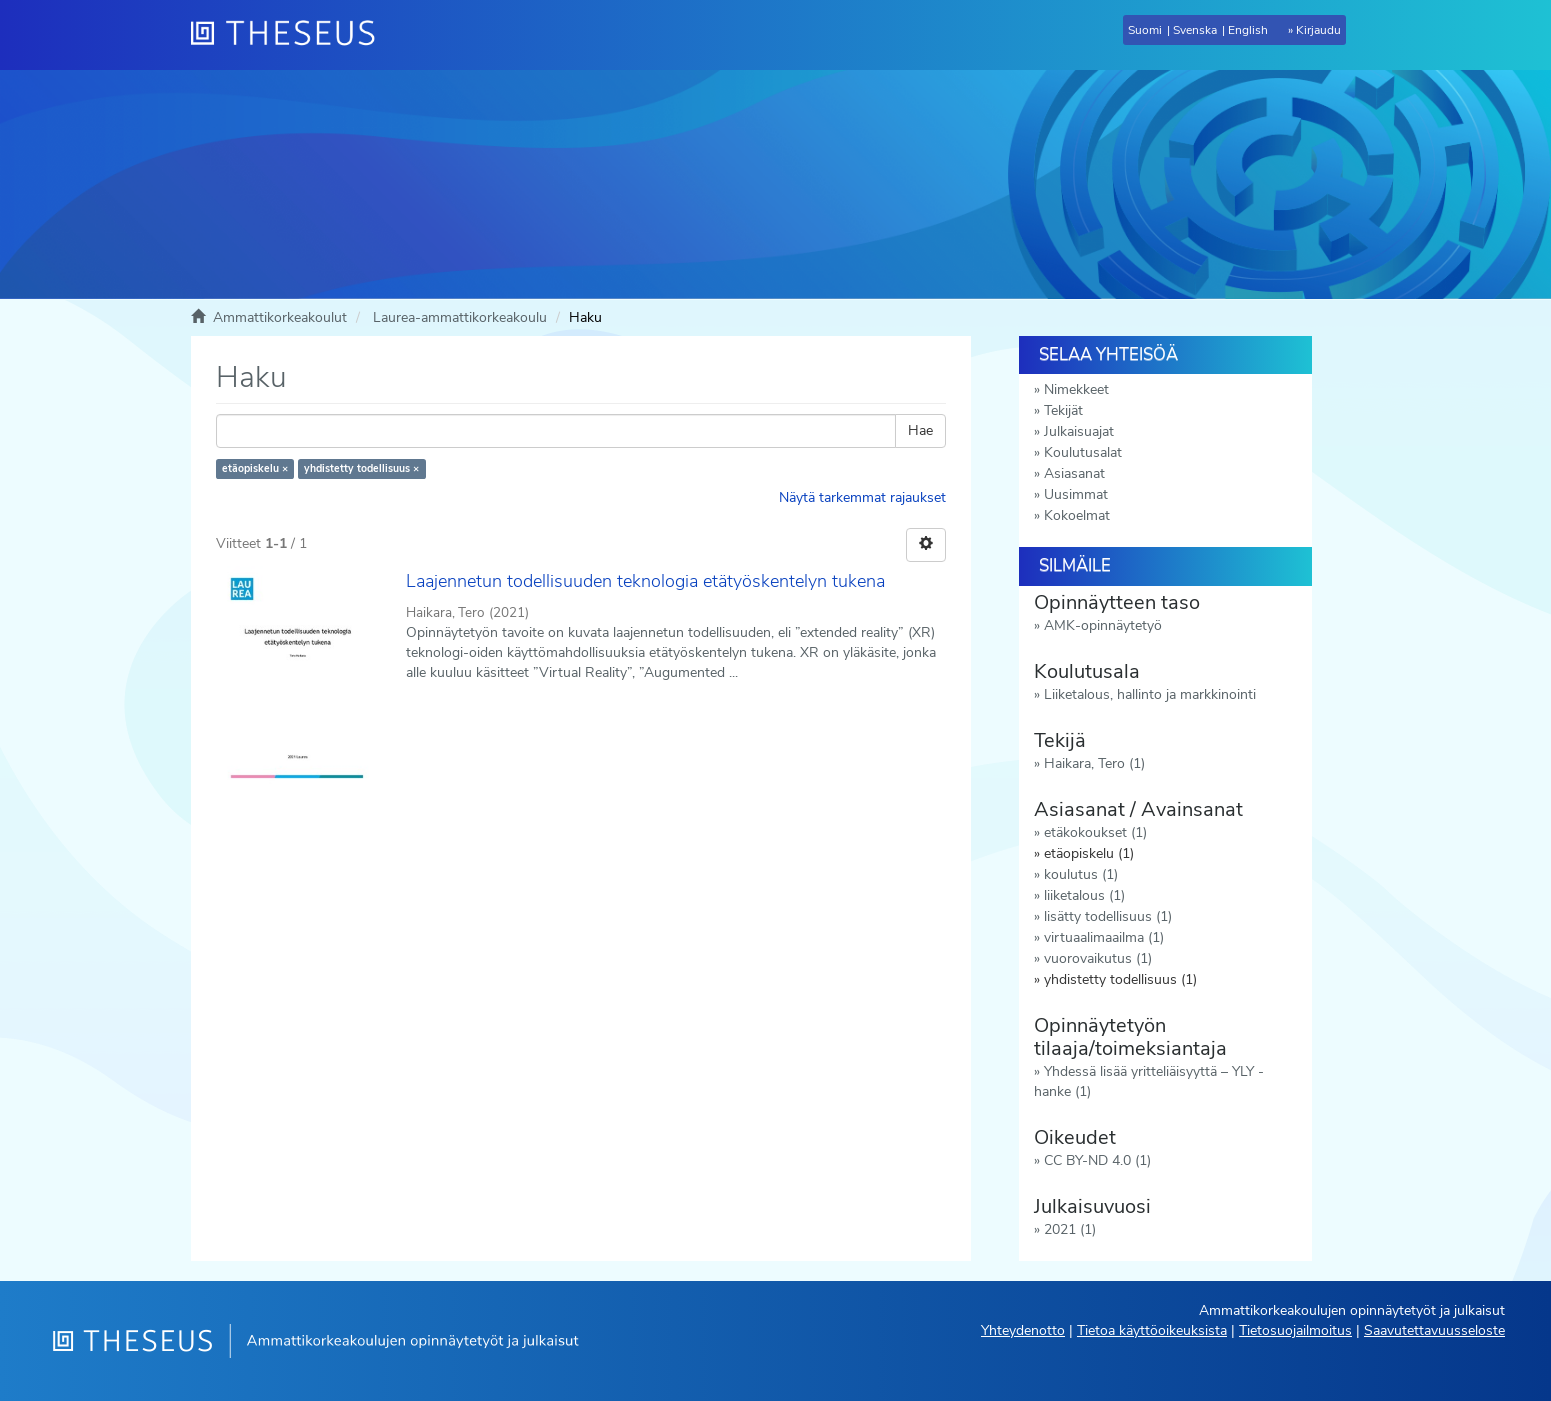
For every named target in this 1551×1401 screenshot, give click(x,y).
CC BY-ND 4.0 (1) (1097, 1160)
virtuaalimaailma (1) (1104, 937)
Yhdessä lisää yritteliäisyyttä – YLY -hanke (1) (1149, 1081)
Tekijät (1063, 410)
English (1248, 30)
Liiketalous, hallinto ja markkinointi (1150, 694)
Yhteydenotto (1023, 1330)
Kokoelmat (1077, 515)
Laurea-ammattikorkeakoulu (460, 317)
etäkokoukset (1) (1095, 832)
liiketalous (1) (1084, 895)
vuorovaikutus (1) (1098, 958)
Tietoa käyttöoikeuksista (1152, 1330)
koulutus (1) (1081, 874)
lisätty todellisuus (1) (1108, 916)
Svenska (1195, 30)
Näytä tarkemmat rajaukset (862, 497)
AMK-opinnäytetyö (1103, 625)
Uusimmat (1076, 494)
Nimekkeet (1076, 389)
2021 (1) (1070, 1229)
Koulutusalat (1083, 452)
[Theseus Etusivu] (291, 35)
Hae (920, 430)
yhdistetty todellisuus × (361, 468)
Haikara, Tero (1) (1094, 763)
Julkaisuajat (1079, 431)
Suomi (1145, 30)
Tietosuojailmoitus (1295, 1330)
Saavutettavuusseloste (1434, 1330)
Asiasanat (1074, 473)
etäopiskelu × (255, 468)
